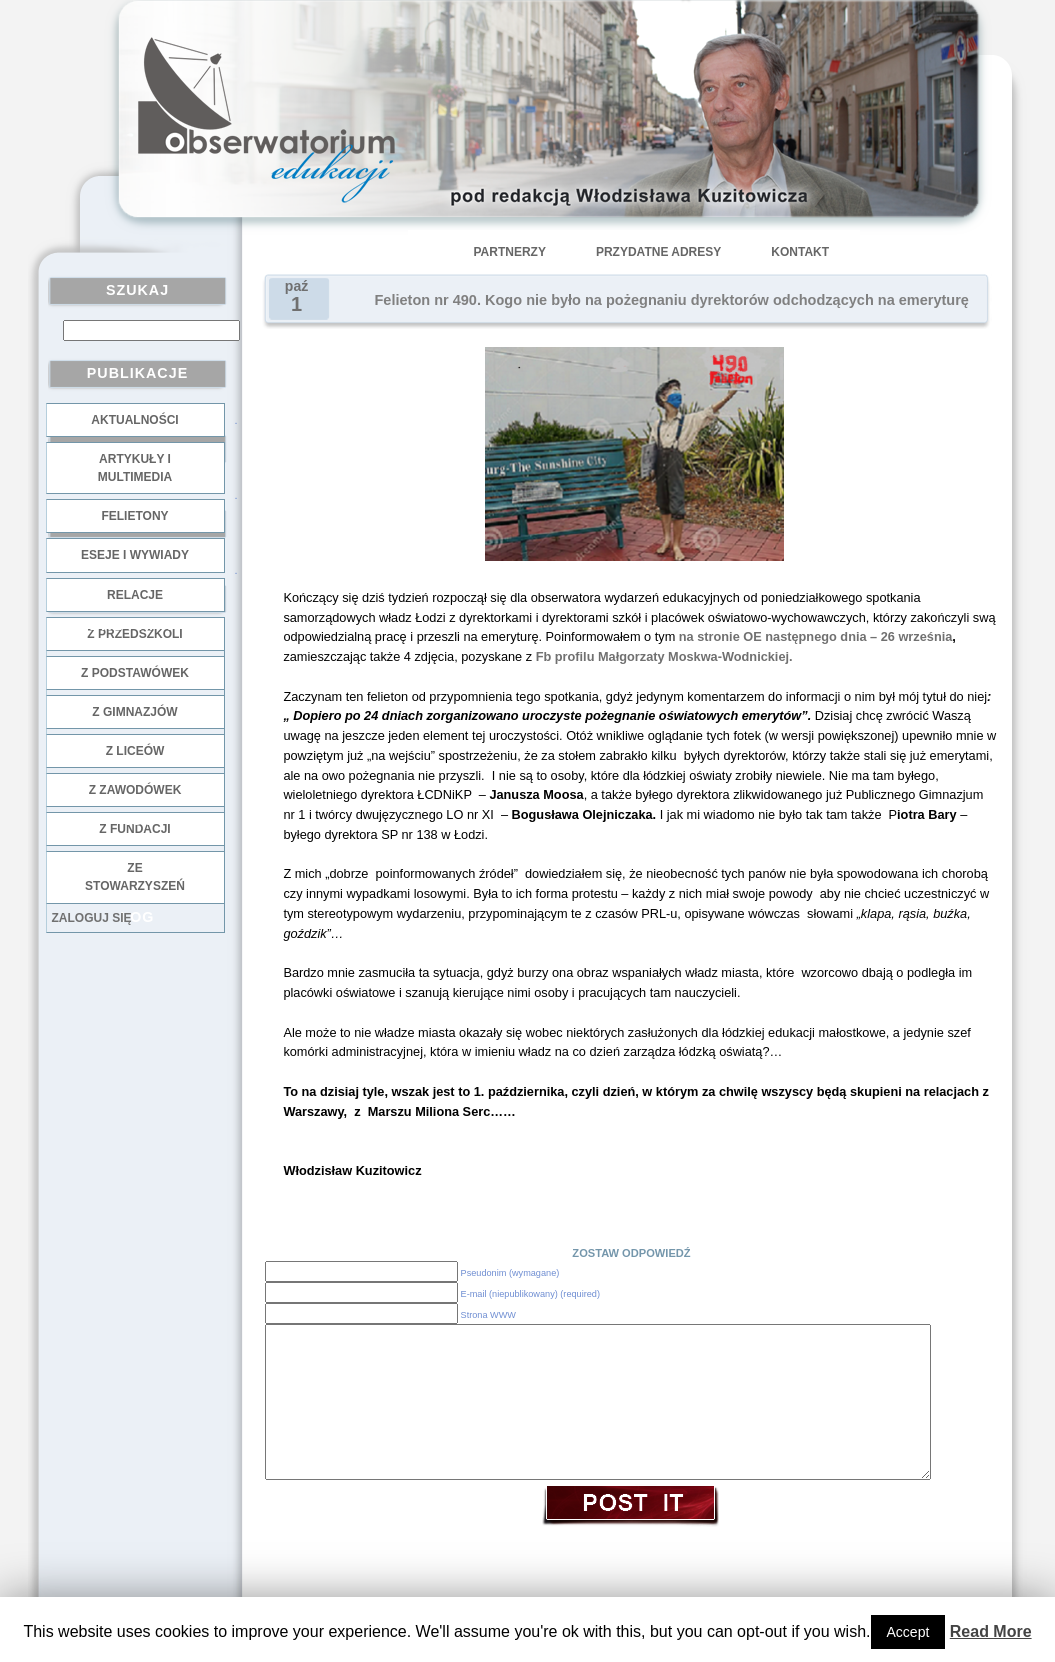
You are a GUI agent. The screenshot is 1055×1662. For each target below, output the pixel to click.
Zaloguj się (92, 918)
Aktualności (134, 420)
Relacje (135, 595)
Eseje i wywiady (135, 555)
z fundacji (134, 829)
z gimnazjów (134, 712)
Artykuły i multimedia (135, 468)
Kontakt (800, 252)
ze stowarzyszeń (135, 877)
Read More (991, 1631)
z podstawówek (135, 673)
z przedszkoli (134, 634)
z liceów (135, 751)
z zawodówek (135, 790)
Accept (908, 1632)
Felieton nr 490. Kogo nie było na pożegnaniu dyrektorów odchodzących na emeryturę (672, 300)
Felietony (134, 516)
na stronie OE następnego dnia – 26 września (816, 636)
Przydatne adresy (658, 252)
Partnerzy (510, 252)
